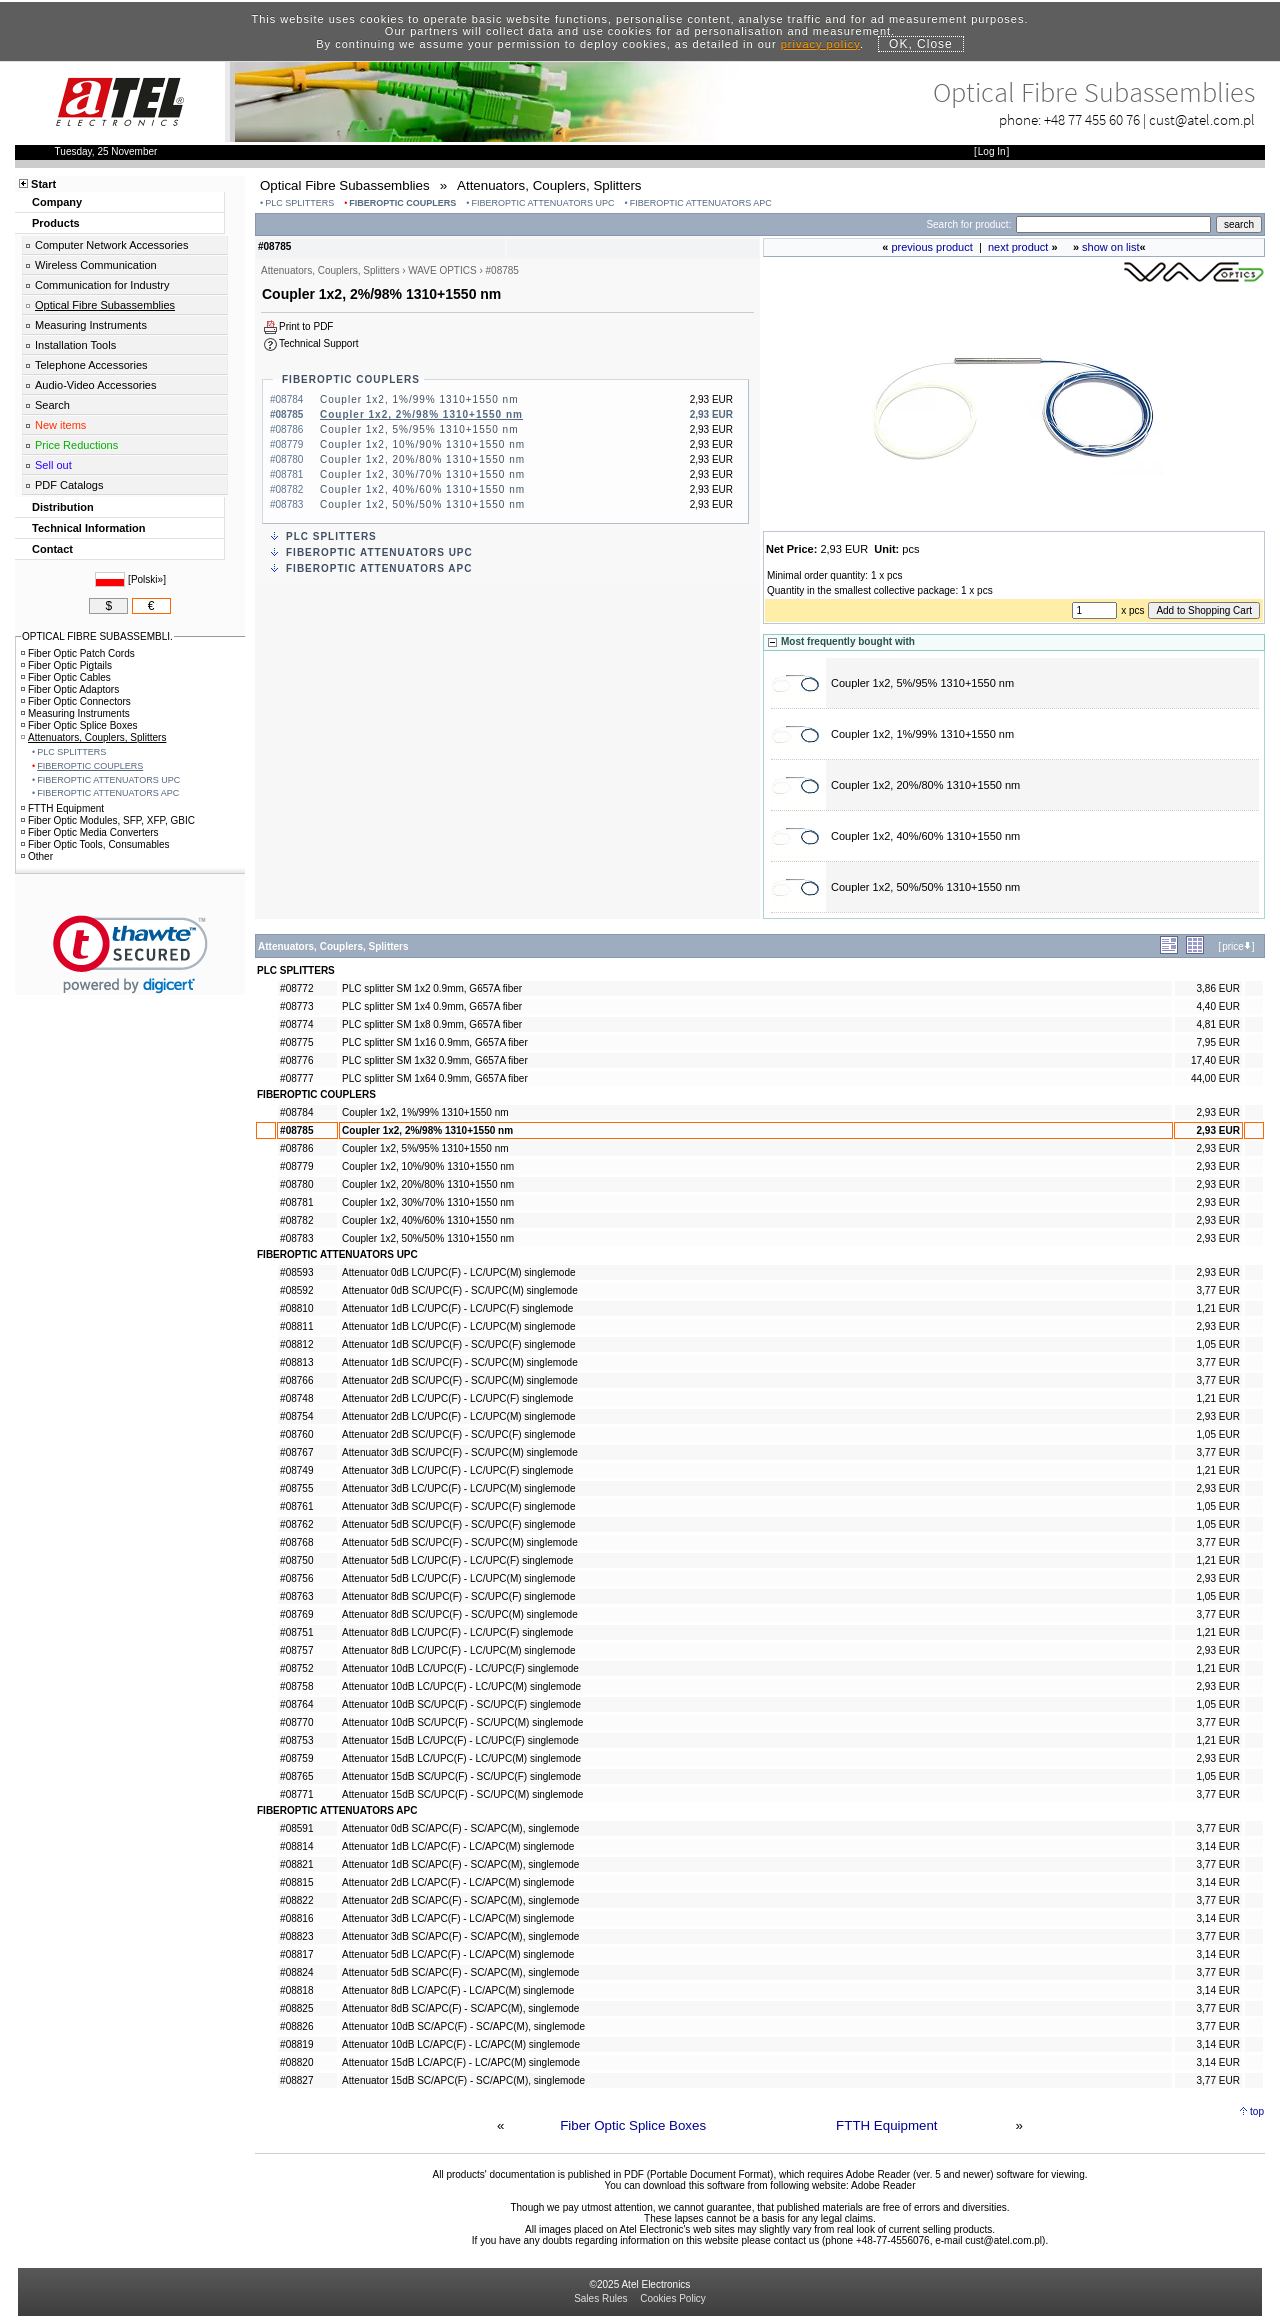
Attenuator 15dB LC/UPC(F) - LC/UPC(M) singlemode (461, 1758)
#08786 (296, 1148)
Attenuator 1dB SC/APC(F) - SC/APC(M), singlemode (460, 1864)
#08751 (296, 1632)
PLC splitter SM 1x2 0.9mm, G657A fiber (432, 988)
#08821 (296, 1864)
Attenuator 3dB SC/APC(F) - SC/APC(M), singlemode (460, 1936)
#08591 (296, 1828)
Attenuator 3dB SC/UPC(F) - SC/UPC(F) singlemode (458, 1506)
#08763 (296, 1596)
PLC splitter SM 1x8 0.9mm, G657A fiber (432, 1024)
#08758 (296, 1686)
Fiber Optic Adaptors (70, 689)
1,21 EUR (1218, 1308)
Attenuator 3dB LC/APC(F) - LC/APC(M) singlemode (458, 1918)
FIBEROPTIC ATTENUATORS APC (701, 203)
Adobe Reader (883, 2185)
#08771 (296, 1794)
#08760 (296, 1434)
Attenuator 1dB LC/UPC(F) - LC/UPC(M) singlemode (458, 1326)
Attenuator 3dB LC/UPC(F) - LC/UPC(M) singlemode (458, 1488)
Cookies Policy (673, 2298)
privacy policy (820, 44)
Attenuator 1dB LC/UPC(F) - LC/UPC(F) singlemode (457, 1308)
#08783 (296, 1238)
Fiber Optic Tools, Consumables (95, 844)
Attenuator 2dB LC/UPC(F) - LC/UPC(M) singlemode (458, 1416)
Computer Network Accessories (111, 245)
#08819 (296, 2044)
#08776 (296, 1060)
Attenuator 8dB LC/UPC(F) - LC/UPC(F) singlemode (457, 1632)
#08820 (296, 2062)
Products (56, 223)
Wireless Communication (96, 265)
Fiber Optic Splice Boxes (633, 2125)
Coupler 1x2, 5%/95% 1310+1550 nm (419, 429)
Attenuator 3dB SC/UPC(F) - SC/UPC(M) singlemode (460, 1452)
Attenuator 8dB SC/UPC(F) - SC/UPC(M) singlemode (460, 1614)
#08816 (296, 1918)
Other (37, 856)
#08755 (296, 1488)
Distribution (63, 507)
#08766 (296, 1380)
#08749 (296, 1470)
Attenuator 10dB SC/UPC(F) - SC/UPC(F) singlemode (461, 1704)
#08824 (296, 1972)
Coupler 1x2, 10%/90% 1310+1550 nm (422, 444)
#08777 (296, 1078)
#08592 (296, 1290)
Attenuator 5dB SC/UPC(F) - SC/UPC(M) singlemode (460, 1542)
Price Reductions (76, 445)
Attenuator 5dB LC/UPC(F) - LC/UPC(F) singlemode (457, 1560)
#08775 (296, 1042)
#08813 (296, 1362)
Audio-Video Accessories (95, 385)
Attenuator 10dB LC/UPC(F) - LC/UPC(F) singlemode (460, 1668)
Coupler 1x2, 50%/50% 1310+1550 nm (422, 504)
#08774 (296, 1024)
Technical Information (88, 528)
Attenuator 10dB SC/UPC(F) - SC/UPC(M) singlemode (462, 1722)
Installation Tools (75, 345)
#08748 (296, 1398)
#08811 (296, 1326)
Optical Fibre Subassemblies (105, 305)
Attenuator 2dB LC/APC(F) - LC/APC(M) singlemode (458, 1882)
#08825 (296, 2008)
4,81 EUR (1218, 1024)
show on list (1110, 247)
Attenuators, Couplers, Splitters (93, 737)
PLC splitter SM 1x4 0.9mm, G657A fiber (432, 1006)
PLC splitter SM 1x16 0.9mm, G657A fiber (435, 1042)
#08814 (296, 1846)
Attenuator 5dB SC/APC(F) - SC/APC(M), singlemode (460, 1972)
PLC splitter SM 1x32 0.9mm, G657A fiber (435, 1060)
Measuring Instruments (91, 325)
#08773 (296, 1006)
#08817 (296, 1954)
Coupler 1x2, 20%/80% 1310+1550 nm (422, 459)
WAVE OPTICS (442, 270)
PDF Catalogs (69, 485)
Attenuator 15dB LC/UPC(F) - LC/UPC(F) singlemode (460, 1740)
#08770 (296, 1722)
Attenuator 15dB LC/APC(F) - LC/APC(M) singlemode (461, 2062)
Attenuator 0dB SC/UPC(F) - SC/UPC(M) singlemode (460, 1290)
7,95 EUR (1218, 1042)
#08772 (296, 988)
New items (60, 425)
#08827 (296, 2080)
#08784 (296, 1112)
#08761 (296, 1506)
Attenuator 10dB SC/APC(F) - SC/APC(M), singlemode (463, 2026)
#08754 (296, 1416)
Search (52, 405)
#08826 (296, 2026)
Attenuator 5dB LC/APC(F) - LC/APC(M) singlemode (458, 1954)
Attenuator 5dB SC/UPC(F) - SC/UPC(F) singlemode (458, 1524)
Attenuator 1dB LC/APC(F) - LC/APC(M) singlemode (458, 1846)
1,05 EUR (1218, 1344)
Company (57, 202)
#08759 (296, 1758)
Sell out (53, 465)
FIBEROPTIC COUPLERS (402, 203)
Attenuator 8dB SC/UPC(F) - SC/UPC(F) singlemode (458, 1596)
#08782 (296, 1220)
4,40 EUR (1218, 1006)
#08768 (296, 1542)
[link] (130, 954)
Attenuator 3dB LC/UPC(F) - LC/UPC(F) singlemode (457, 1470)
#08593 (296, 1272)
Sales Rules (600, 2298)
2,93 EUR (1218, 1112)
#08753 (296, 1740)
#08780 (296, 1184)
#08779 (296, 1166)
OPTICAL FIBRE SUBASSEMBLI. (97, 636)
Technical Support (319, 343)
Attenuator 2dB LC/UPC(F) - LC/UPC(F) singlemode (457, 1398)
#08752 (296, 1668)
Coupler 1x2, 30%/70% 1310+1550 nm (422, 474)
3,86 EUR (1218, 988)
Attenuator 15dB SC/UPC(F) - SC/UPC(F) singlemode (461, 1776)
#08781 (296, 1202)
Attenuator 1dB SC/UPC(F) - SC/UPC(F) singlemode (458, 1344)
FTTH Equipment (886, 2125)
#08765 (296, 1776)
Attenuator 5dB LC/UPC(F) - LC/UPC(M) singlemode (458, 1578)
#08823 (296, 1936)
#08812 (296, 1344)
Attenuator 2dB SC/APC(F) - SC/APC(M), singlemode (460, 1900)
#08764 (296, 1704)
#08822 (296, 1900)
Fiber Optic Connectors (76, 701)
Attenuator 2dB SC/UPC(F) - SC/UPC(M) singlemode (460, 1380)
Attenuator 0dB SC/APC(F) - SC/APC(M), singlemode (460, 1828)
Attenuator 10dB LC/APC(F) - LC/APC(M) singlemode (461, 2044)
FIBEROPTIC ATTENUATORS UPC (543, 203)
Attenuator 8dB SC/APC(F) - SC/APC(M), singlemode (460, 2008)
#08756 (296, 1578)
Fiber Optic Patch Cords (78, 653)
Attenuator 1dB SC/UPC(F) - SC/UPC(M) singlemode (460, 1362)
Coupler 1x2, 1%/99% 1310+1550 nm (419, 399)
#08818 (296, 1990)
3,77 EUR (1218, 1290)
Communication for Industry (102, 285)
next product (1018, 247)
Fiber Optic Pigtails (66, 665)
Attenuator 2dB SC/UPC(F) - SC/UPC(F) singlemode (458, 1434)
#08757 (296, 1650)
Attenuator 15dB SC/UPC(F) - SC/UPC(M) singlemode (462, 1794)
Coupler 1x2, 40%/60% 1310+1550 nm (422, 489)
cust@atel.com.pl (1202, 119)
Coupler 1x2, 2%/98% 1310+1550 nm (421, 414)
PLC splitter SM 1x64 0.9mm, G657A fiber (435, 1078)
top (1257, 2111)
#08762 (296, 1524)
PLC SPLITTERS (299, 203)
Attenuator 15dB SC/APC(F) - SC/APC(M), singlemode (463, 2080)
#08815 (296, 1882)
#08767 (296, 1452)
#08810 (296, 1308)
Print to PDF (306, 326)
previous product (931, 247)
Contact (52, 549)
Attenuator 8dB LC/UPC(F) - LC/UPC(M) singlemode (458, 1650)
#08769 (296, 1614)
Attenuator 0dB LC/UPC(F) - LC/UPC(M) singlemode (458, 1272)
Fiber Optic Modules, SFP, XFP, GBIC (108, 820)
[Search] (1113, 224)
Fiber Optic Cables (66, 677)
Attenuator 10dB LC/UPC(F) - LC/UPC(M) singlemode (461, 1686)
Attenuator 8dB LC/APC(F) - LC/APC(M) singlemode (458, 1990)
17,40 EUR (1215, 1060)
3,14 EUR (1218, 1846)
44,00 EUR (1215, 1078)
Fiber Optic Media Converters (90, 832)
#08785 (296, 1130)
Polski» (147, 579)
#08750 (296, 1560)
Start (43, 184)
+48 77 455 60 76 (1092, 119)
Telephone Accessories (91, 365)
